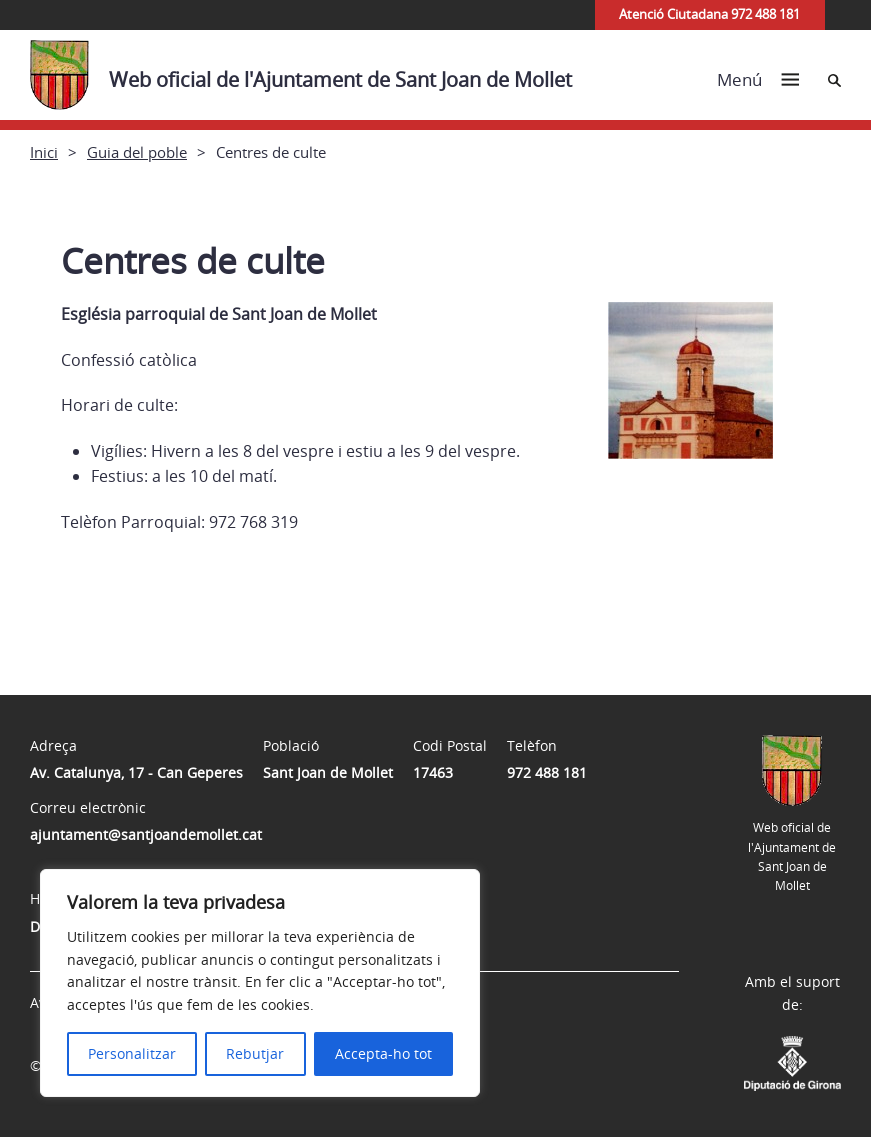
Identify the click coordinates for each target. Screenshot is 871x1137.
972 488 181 (547, 772)
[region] (260, 983)
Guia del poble (137, 152)
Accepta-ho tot (383, 1053)
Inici (44, 152)
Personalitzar (132, 1053)
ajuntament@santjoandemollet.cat (146, 834)
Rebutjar (255, 1053)
